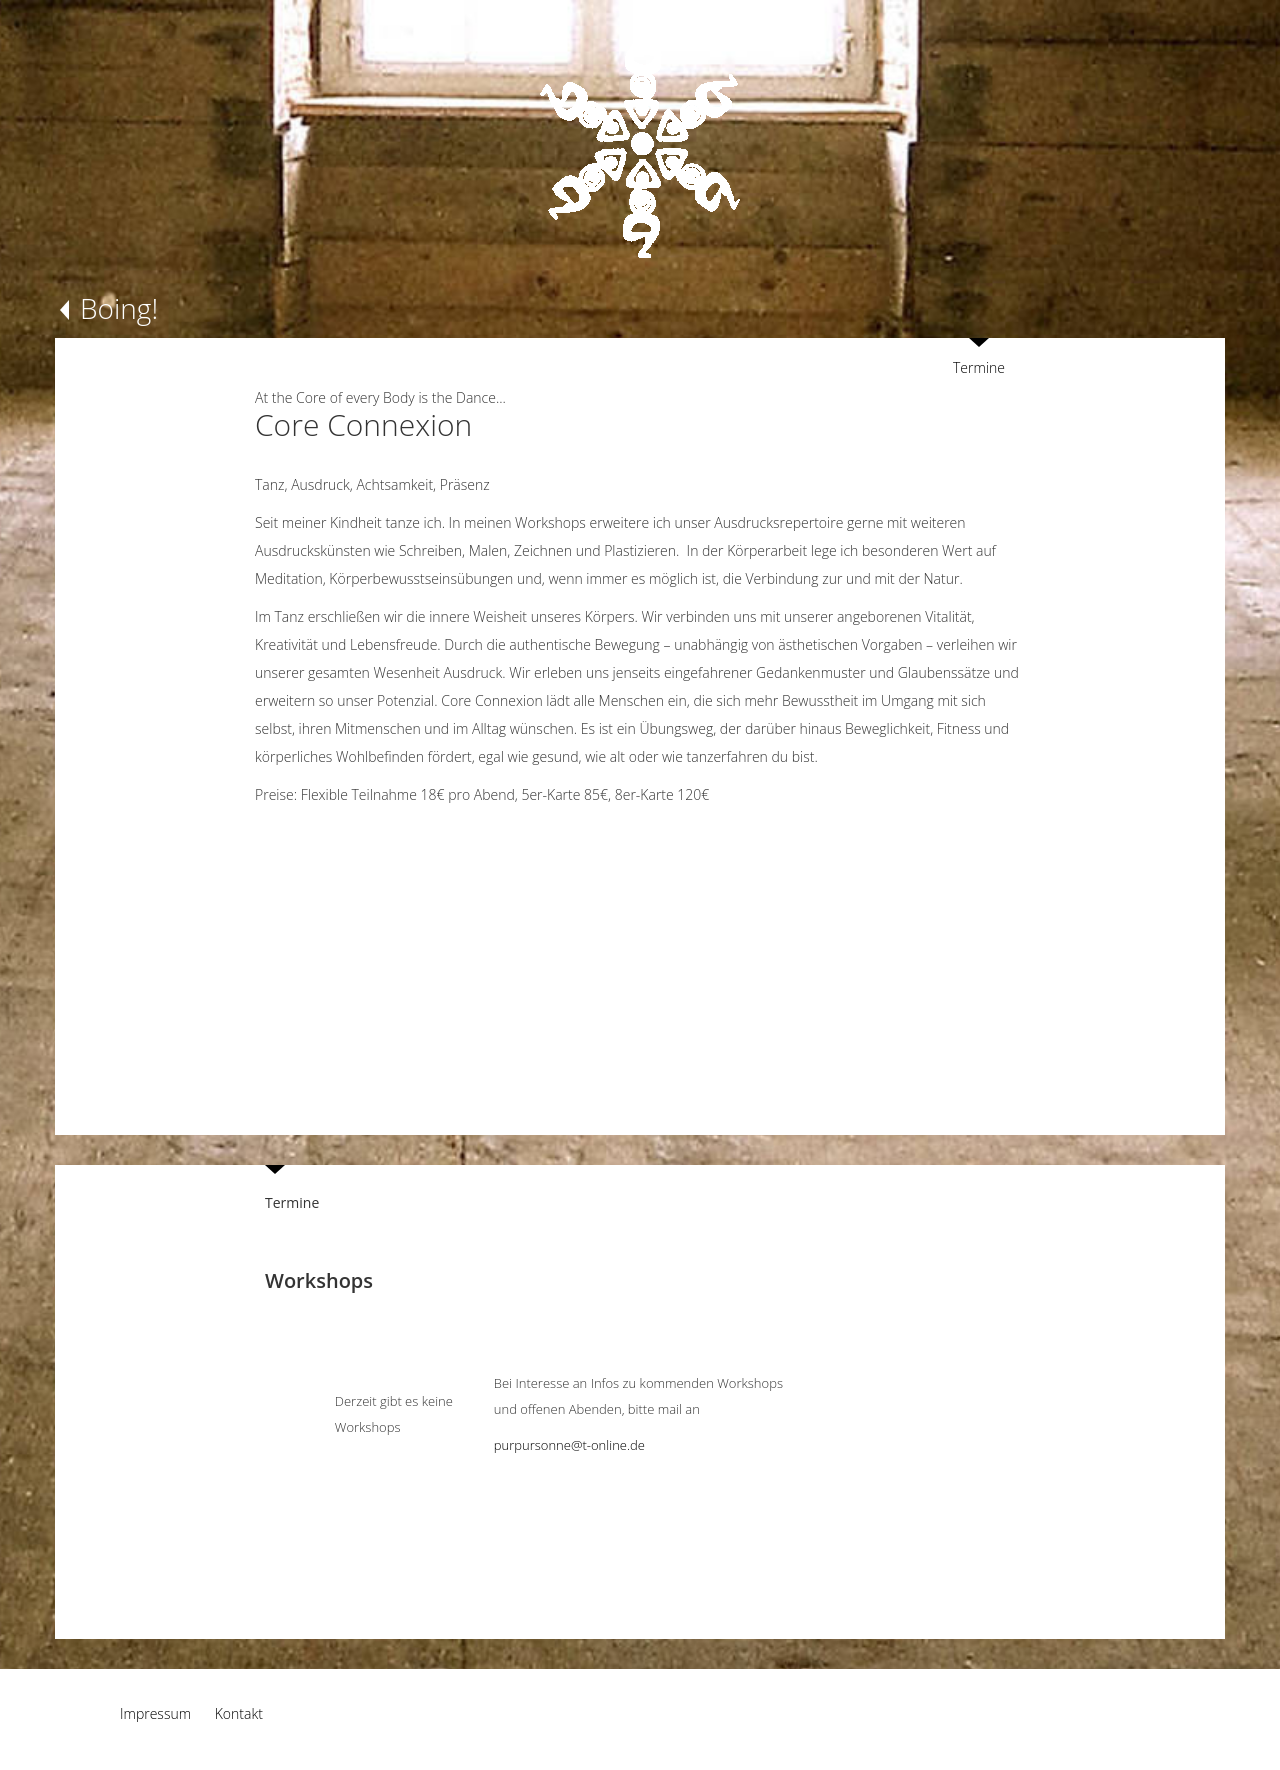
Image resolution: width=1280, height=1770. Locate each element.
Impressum (155, 1713)
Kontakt (239, 1713)
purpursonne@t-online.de (569, 1445)
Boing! (119, 308)
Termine (979, 367)
